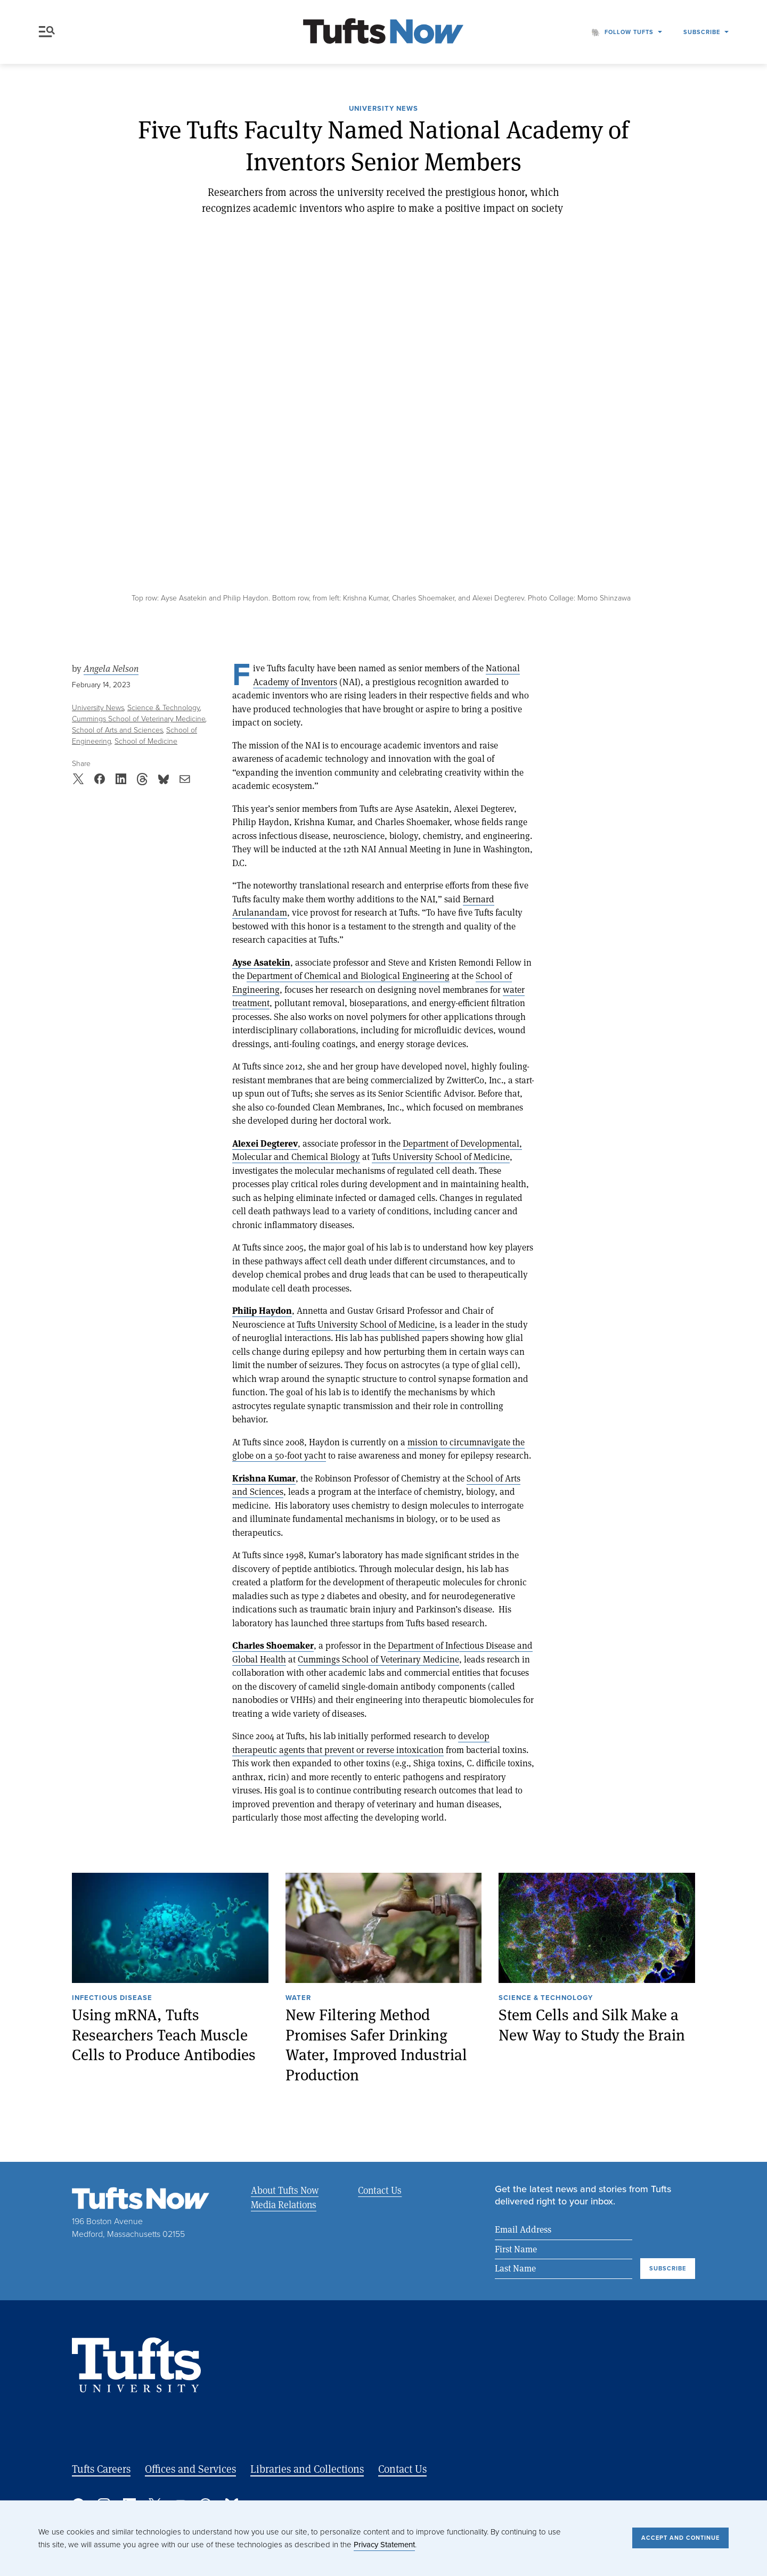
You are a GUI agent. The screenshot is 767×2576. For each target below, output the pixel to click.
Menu (46, 32)
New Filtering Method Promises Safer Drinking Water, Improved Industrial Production (376, 2045)
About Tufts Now (285, 2190)
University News (383, 109)
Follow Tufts (629, 32)
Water (298, 1998)
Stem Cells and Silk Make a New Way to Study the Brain (592, 2025)
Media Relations (283, 2204)
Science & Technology (163, 707)
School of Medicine (146, 741)
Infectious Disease (112, 1998)
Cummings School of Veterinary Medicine (139, 719)
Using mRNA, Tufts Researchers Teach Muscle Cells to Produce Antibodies (164, 2034)
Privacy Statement (384, 2544)
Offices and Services (190, 2469)
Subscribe (701, 32)
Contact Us (380, 2190)
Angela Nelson (111, 668)
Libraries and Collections (307, 2469)
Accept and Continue (680, 2537)
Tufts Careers (101, 2469)
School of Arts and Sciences (117, 730)
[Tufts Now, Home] (383, 32)
